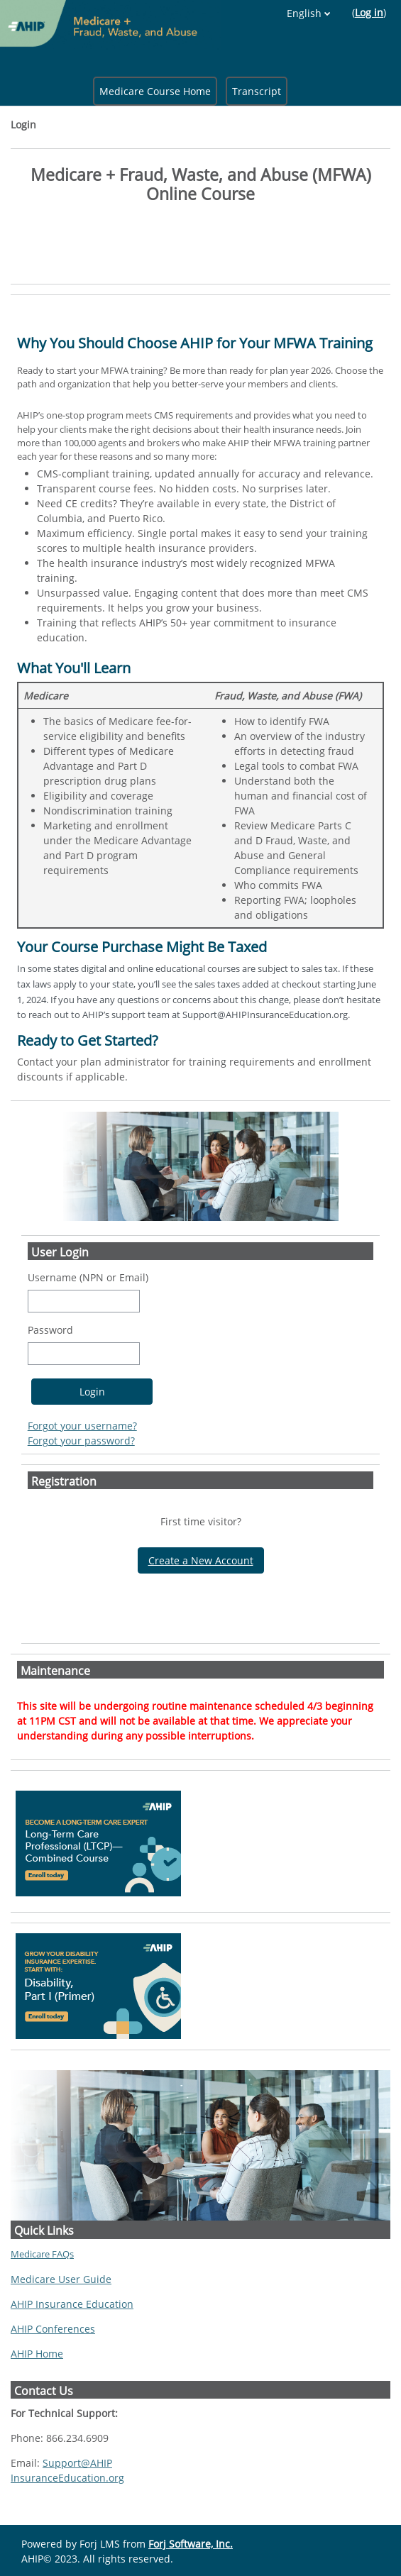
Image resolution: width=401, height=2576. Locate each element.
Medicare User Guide (61, 2279)
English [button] (304, 13)
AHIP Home (37, 2353)
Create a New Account (200, 1560)
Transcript (256, 91)
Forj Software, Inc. (190, 2543)
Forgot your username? (82, 1425)
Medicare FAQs (42, 2254)
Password (50, 1330)
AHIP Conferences (53, 2328)
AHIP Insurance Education (72, 2304)
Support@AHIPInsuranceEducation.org (67, 2470)
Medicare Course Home (155, 91)
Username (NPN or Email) (88, 1277)
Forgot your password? (81, 1440)
